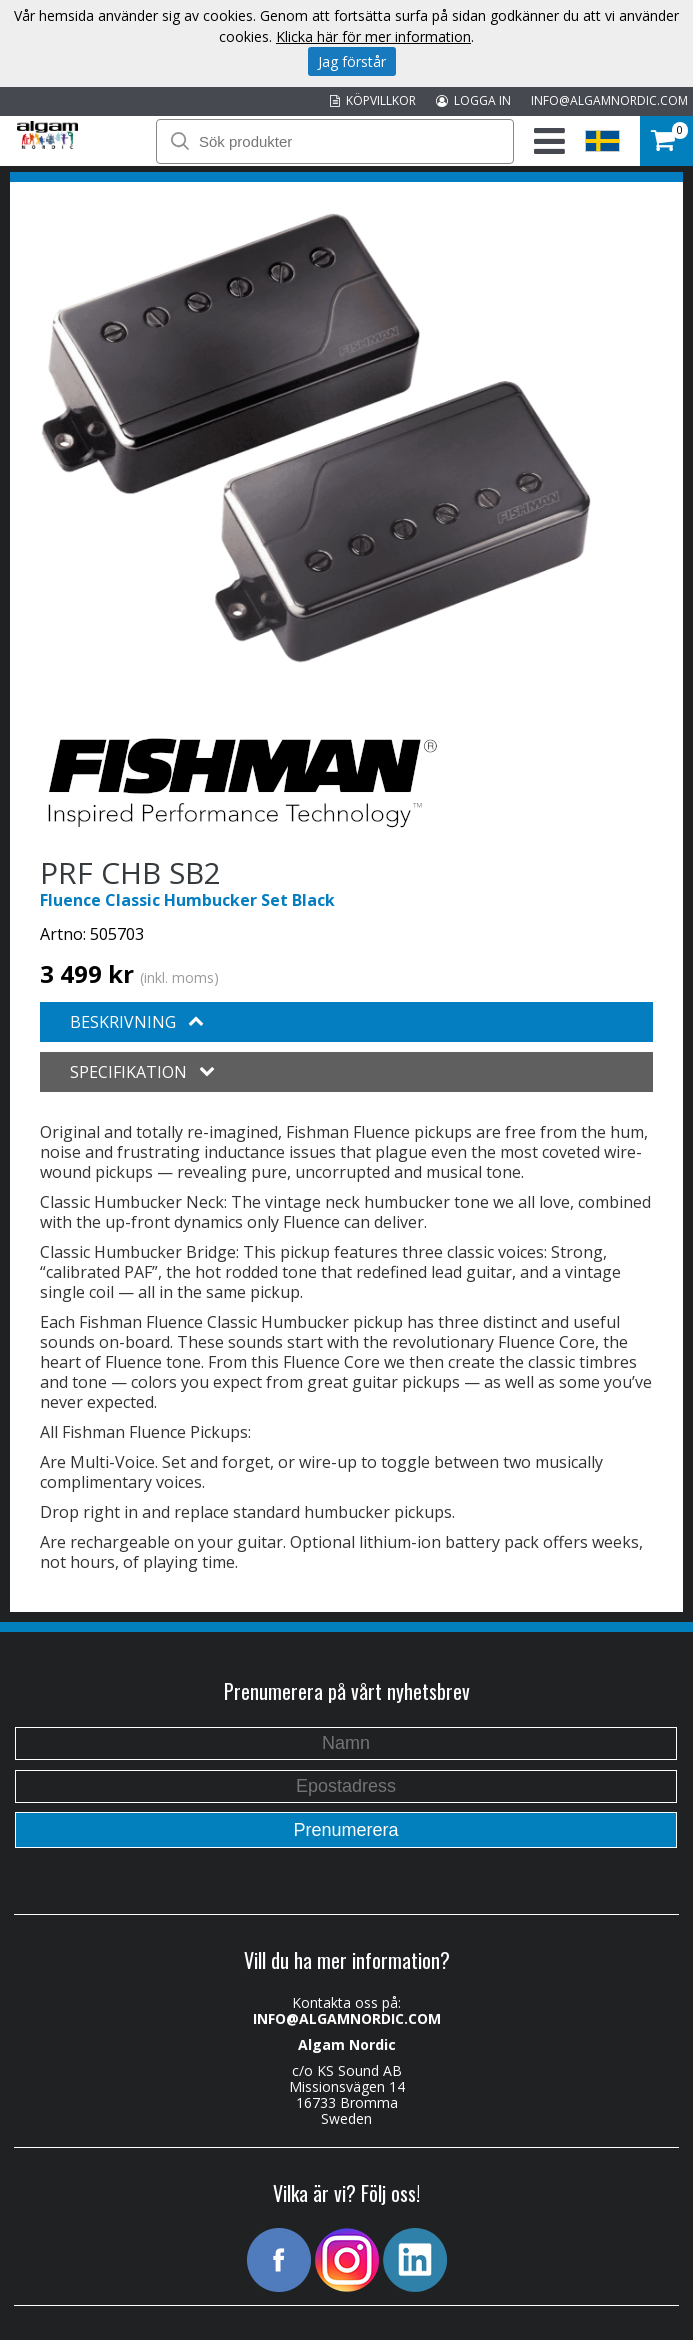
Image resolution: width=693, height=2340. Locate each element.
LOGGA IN (473, 100)
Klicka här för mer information (373, 36)
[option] (316, 439)
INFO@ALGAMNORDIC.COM (609, 100)
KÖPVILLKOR (373, 100)
